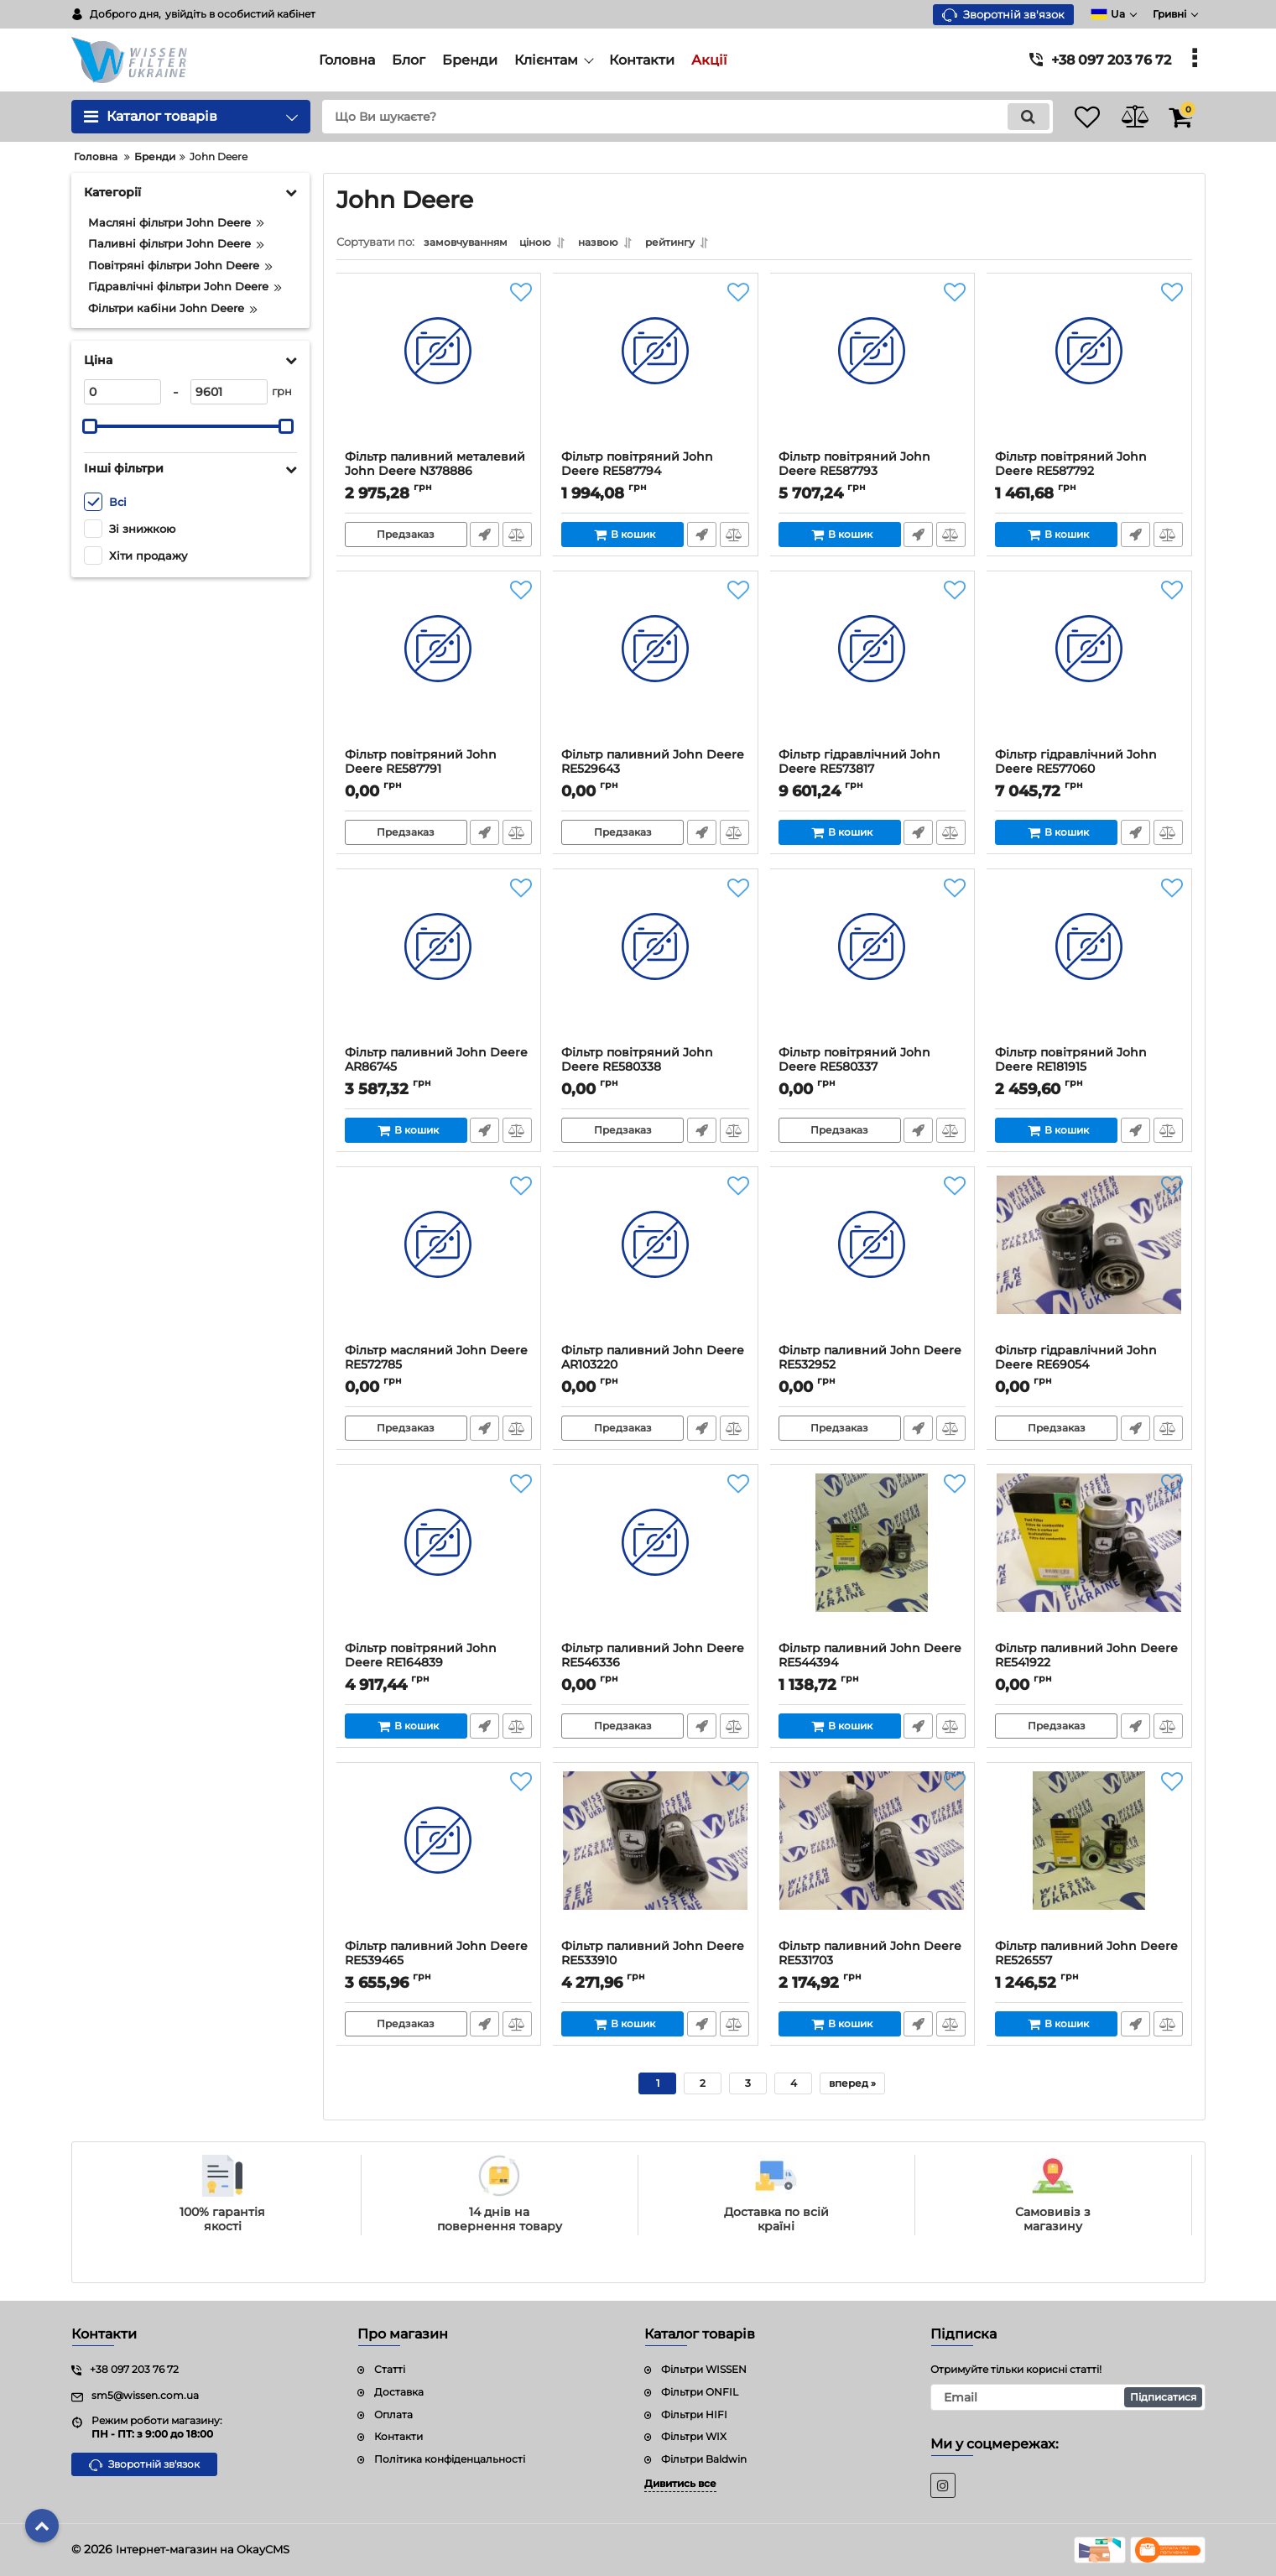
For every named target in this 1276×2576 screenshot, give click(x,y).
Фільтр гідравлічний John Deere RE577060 (1077, 766)
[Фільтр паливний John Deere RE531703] (872, 1859)
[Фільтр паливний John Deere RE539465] (439, 1859)
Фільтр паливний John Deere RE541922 (1087, 1659)
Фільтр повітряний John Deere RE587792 (1072, 468)
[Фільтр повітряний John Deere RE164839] (439, 1561)
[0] (122, 391)
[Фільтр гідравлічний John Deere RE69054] (1089, 1264)
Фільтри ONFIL (699, 2392)
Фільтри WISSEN (704, 2369)
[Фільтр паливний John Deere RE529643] (655, 668)
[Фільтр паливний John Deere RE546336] (655, 1561)
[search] (670, 116)
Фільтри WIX (694, 2436)
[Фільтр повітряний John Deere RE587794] (655, 370)
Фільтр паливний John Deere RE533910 (653, 1957)
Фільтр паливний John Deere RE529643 (653, 766)
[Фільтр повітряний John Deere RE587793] (872, 370)
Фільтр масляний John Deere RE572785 (437, 1362)
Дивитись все (680, 2483)
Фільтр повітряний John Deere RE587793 (855, 468)
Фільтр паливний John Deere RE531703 (870, 1957)
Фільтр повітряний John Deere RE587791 (421, 766)
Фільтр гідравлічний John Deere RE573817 (860, 766)
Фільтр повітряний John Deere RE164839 (421, 1659)
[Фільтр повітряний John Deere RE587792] (1089, 370)
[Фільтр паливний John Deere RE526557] (1089, 1859)
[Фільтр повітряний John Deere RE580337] (872, 966)
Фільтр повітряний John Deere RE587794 (638, 468)
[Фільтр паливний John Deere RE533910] (655, 1859)
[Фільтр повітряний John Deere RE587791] (439, 668)
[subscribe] (1068, 2397)
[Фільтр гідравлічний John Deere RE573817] (872, 668)
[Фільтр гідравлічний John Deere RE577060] (1089, 668)
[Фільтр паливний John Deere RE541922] (1089, 1561)
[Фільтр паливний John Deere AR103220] (655, 1264)
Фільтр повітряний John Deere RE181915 (1072, 1064)
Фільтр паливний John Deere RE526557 (1087, 1957)
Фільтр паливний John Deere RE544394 (870, 1659)
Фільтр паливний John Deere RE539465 (437, 1957)
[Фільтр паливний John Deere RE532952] (872, 1264)
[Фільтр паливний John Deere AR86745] (439, 966)
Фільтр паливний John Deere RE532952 (870, 1362)
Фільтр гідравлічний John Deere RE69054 (1077, 1362)
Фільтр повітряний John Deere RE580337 (855, 1064)
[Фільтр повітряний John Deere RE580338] (655, 966)
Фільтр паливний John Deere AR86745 (437, 1064)
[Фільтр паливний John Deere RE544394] (872, 1561)
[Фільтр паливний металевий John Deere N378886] (439, 370)
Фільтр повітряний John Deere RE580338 (638, 1064)
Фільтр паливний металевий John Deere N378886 (436, 468)
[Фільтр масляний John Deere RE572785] (439, 1264)
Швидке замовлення (483, 538)
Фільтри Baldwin (704, 2459)
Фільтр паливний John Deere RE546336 (653, 1659)
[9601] (229, 391)
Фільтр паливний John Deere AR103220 (653, 1362)
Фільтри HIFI (694, 2414)
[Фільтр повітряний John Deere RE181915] (1089, 966)
